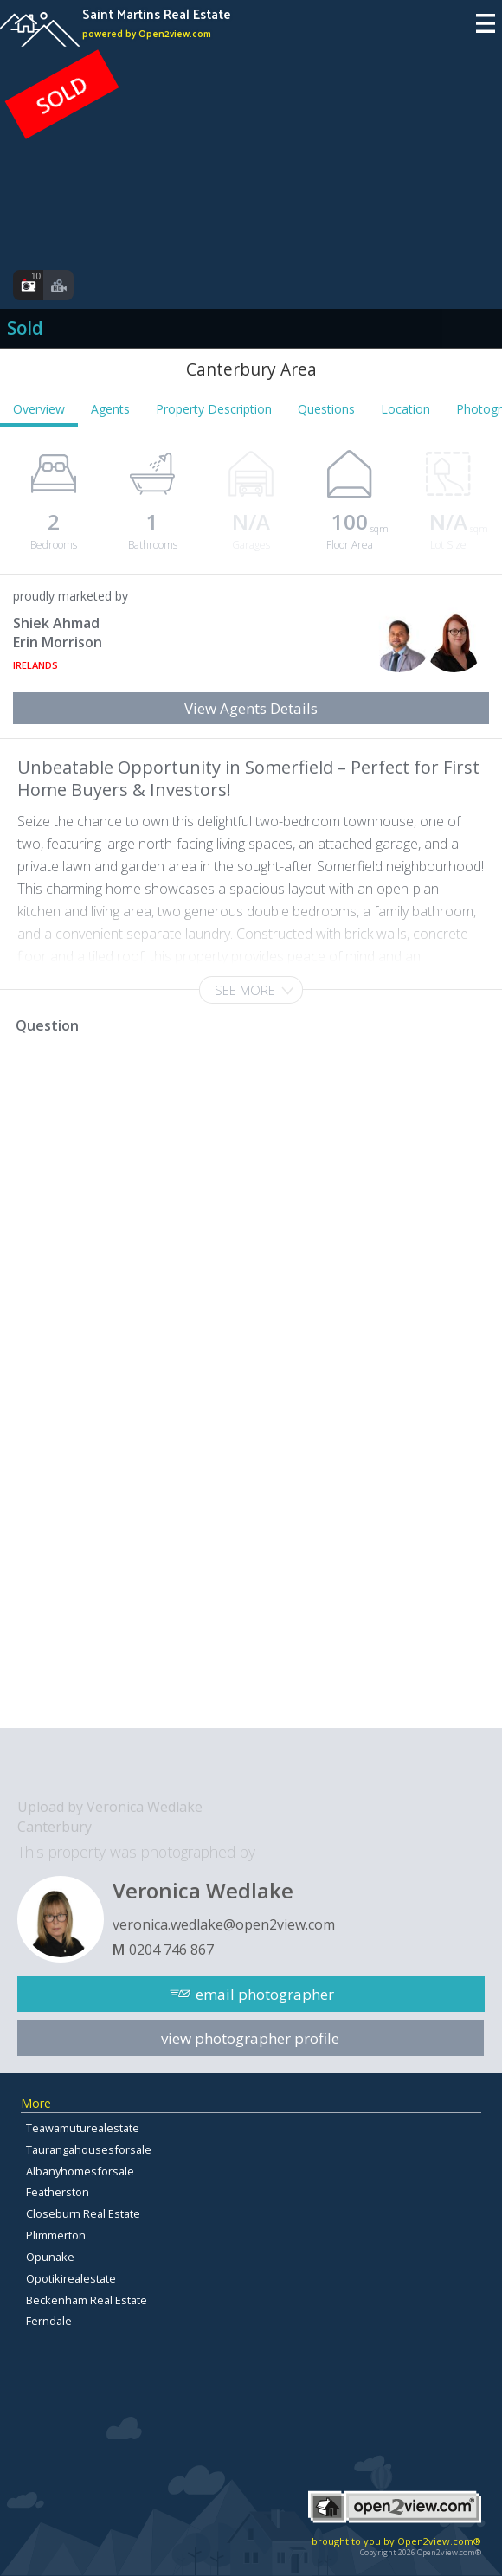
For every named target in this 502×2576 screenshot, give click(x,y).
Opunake (50, 2256)
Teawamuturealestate (82, 2128)
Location (405, 409)
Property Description (214, 409)
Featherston (57, 2192)
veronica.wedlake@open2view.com (224, 1924)
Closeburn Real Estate (83, 2213)
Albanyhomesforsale (80, 2171)
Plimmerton (56, 2235)
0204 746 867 (171, 1949)
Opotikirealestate (71, 2278)
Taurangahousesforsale (88, 2149)
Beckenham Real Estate (86, 2300)
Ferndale (49, 2321)
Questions (326, 409)
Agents (110, 409)
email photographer (265, 1994)
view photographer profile (250, 2038)
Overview (39, 409)
